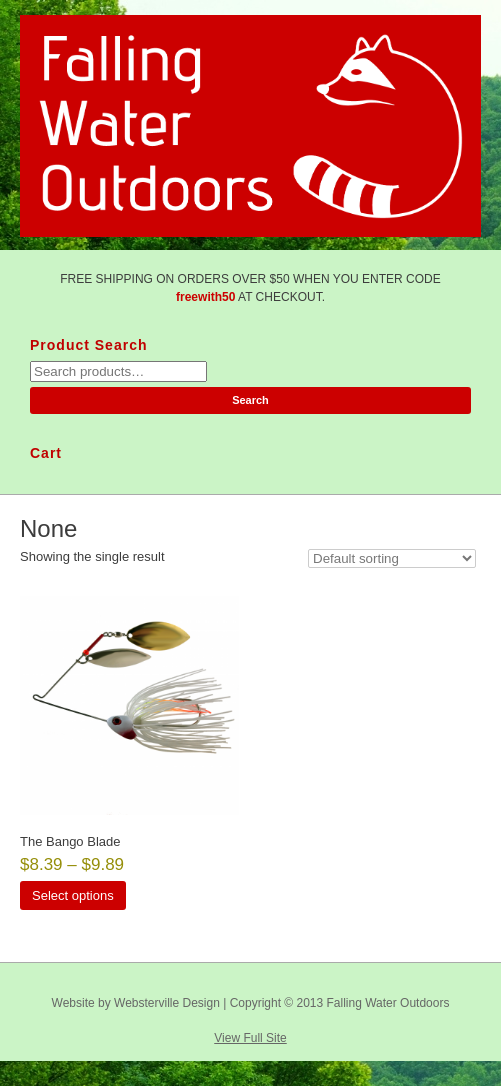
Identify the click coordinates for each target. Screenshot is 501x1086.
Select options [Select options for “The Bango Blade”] (73, 895)
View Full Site (250, 1038)
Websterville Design (167, 1003)
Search (250, 400)
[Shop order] (392, 558)
